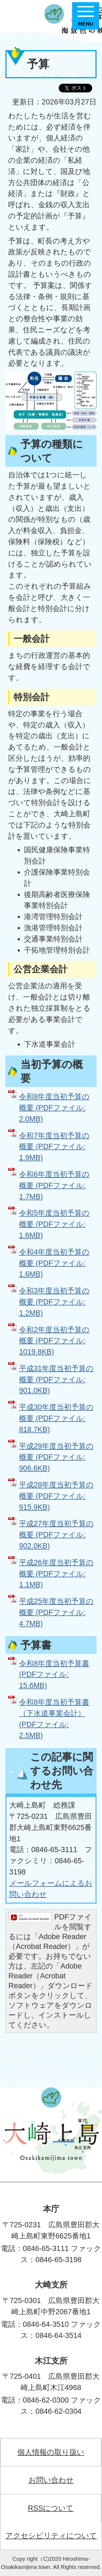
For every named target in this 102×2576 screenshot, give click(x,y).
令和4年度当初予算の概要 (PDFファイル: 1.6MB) (54, 1263)
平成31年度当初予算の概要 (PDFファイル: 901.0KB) (56, 1379)
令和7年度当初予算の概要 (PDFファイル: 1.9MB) (54, 1146)
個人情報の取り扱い (50, 2452)
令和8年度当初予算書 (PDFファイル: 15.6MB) (54, 1674)
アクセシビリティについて (51, 2535)
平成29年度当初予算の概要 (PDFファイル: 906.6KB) (56, 1457)
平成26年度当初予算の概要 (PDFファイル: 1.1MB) (56, 1573)
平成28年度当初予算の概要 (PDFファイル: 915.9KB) (56, 1495)
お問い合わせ (51, 2480)
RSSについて (51, 2508)
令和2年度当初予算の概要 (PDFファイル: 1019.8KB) (54, 1340)
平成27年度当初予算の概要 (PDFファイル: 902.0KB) (56, 1534)
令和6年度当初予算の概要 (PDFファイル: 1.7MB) (54, 1185)
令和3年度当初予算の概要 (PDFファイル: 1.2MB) (54, 1301)
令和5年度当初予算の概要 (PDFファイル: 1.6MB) (54, 1224)
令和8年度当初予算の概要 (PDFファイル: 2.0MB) (54, 1107)
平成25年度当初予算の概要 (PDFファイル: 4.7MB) (56, 1612)
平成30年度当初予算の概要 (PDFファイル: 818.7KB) (56, 1418)
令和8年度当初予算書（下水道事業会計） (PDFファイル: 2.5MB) (54, 1719)
